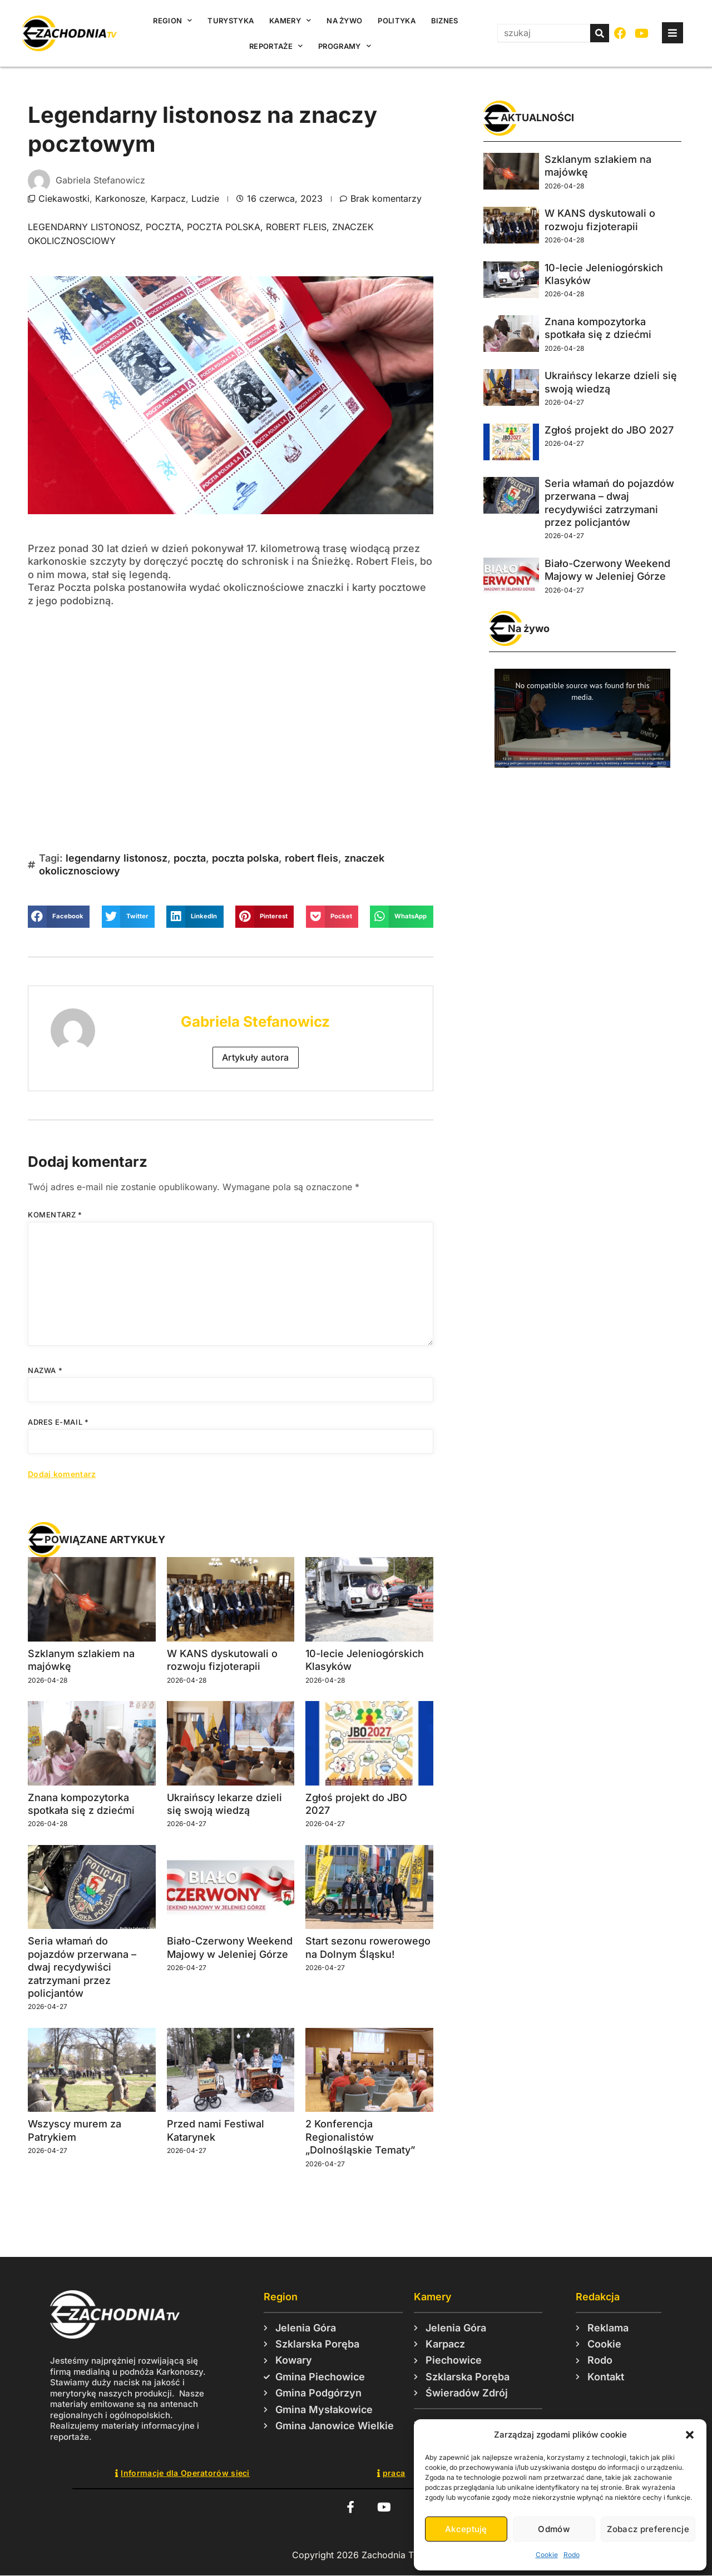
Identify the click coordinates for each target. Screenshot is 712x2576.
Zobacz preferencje (648, 2529)
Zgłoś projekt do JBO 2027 (609, 430)
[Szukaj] (599, 33)
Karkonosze (120, 198)
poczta (163, 226)
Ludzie (205, 198)
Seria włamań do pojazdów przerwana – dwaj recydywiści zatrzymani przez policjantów (82, 1967)
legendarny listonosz (84, 226)
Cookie (547, 2554)
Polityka (396, 20)
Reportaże (276, 46)
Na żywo (344, 20)
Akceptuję (466, 2529)
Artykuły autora (255, 1057)
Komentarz (55, 1214)
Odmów (554, 2529)
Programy (344, 46)
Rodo (571, 2554)
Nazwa (45, 1370)
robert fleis (296, 226)
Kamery (290, 20)
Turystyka (230, 20)
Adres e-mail (58, 1422)
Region (172, 20)
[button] (689, 2434)
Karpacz (168, 198)
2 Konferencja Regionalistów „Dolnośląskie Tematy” (360, 2137)
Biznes (444, 20)
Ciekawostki (64, 198)
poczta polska (223, 226)
